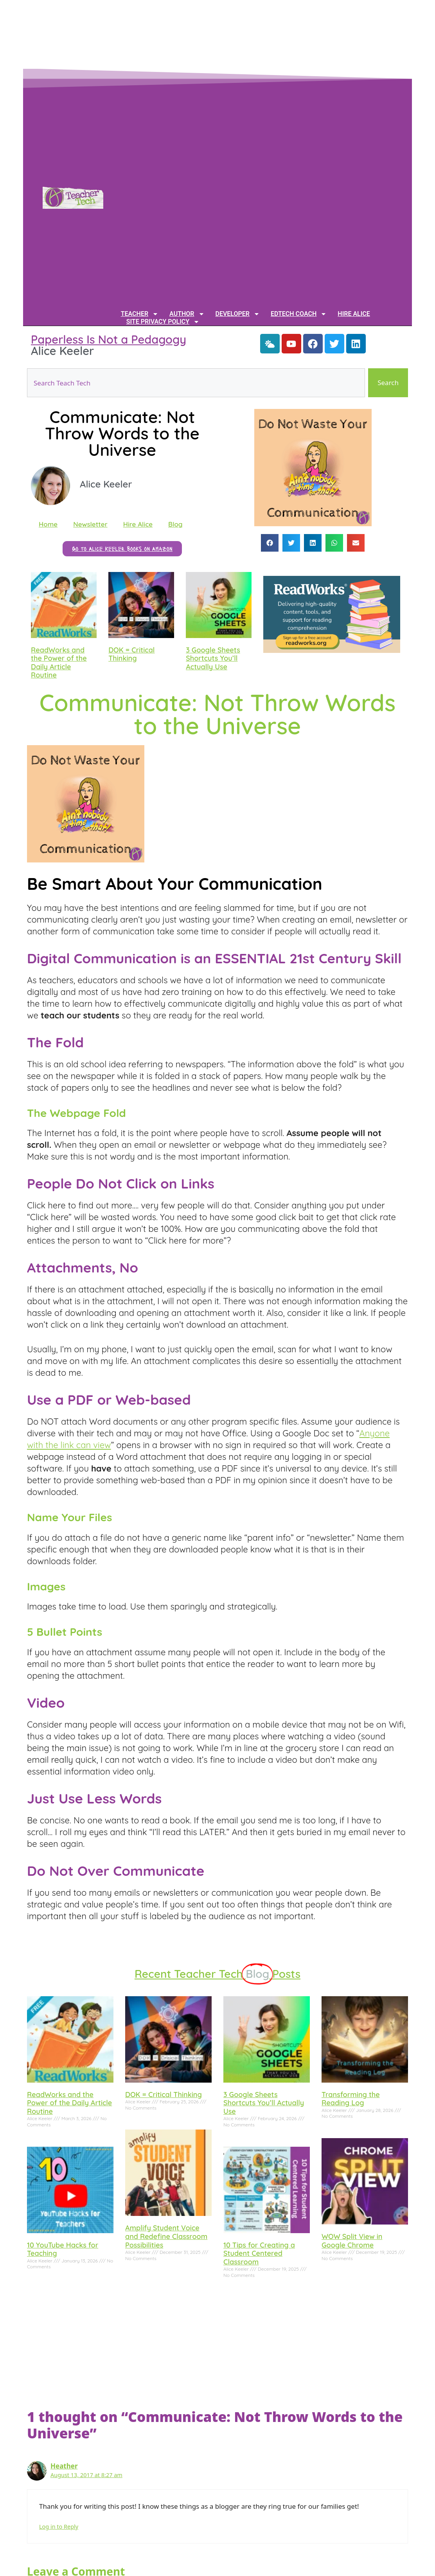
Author (186, 314)
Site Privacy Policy (163, 322)
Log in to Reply (58, 2526)
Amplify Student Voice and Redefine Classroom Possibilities (166, 2236)
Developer (238, 314)
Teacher (139, 314)
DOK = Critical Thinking (131, 654)
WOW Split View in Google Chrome (352, 2241)
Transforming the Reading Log (351, 2099)
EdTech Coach (299, 314)
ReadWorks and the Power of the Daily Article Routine (59, 662)
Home (48, 524)
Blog (175, 524)
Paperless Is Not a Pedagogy (108, 339)
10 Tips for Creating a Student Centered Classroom (259, 2253)
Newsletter (90, 524)
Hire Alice (354, 313)
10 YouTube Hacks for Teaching (62, 2249)
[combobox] (196, 382)
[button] (270, 543)
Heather (64, 2465)
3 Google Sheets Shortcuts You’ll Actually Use (213, 658)
